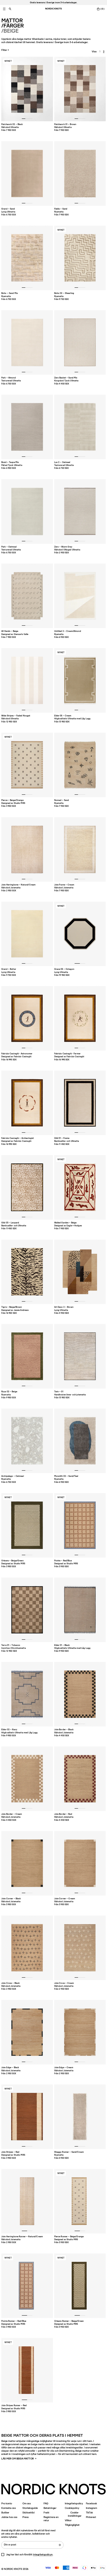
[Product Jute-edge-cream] (80, 2032)
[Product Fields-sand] (80, 173)
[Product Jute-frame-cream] (80, 849)
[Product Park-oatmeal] (27, 511)
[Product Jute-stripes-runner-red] (27, 2370)
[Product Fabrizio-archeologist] (27, 1103)
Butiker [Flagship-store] (5, 2512)
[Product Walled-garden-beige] (80, 1187)
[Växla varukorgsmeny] (100, 9)
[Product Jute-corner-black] (27, 1863)
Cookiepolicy (72, 2508)
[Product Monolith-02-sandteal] (80, 1441)
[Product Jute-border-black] (80, 1694)
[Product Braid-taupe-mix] (27, 427)
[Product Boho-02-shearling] (80, 258)
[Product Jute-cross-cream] (80, 1948)
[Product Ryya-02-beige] (27, 1356)
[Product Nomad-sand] (80, 765)
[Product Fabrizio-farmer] (80, 1018)
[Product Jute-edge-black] (27, 2032)
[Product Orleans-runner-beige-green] (80, 2285)
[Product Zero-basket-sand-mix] (80, 342)
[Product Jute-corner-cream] (80, 1863)
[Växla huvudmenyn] (4, 9)
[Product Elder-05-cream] (80, 680)
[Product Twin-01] (80, 1356)
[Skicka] (59, 2545)
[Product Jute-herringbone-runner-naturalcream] (27, 2201)
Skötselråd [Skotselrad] (28, 2512)
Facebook (91, 2503)
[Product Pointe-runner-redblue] (27, 2285)
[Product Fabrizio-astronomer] (27, 1018)
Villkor (68, 2520)
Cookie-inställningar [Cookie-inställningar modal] (75, 2514)
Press (25, 2517)
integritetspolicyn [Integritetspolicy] (43, 2554)
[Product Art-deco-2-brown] (80, 1272)
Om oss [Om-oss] (26, 2503)
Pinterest (91, 2517)
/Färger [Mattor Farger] (12, 25)
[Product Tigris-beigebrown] (27, 1272)
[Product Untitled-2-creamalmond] (80, 596)
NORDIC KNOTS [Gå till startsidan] (53, 8)
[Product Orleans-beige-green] (27, 1525)
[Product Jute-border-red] (80, 1778)
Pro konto (6, 2503)
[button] (53, 2458)
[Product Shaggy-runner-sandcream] (80, 2116)
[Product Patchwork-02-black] (27, 89)
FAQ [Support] (46, 2503)
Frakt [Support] (46, 2512)
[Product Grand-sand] (27, 173)
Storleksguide (30, 2508)
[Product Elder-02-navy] (27, 1694)
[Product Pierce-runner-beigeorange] (80, 2201)
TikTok (89, 2512)
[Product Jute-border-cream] (27, 1778)
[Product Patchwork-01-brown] (80, 89)
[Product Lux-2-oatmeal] (80, 427)
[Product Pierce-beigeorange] (27, 765)
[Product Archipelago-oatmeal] (27, 1441)
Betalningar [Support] (50, 2508)
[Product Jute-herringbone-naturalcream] (27, 849)
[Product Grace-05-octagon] (80, 934)
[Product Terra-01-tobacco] (27, 1610)
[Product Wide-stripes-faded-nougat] (27, 680)
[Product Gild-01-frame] (80, 1103)
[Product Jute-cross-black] (27, 1948)
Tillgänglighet (72, 2525)
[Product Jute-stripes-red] (27, 2116)
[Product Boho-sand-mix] (27, 258)
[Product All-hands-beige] (27, 596)
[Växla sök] (10, 9)
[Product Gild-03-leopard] (27, 1187)
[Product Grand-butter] (27, 934)
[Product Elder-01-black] (80, 1610)
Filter (5, 50)
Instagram (91, 2508)
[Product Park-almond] (27, 342)
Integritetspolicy (74, 2503)
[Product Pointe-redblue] (80, 1525)
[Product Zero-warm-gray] (80, 511)
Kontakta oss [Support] (8, 2508)
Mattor (12, 20)
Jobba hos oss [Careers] (9, 2517)
